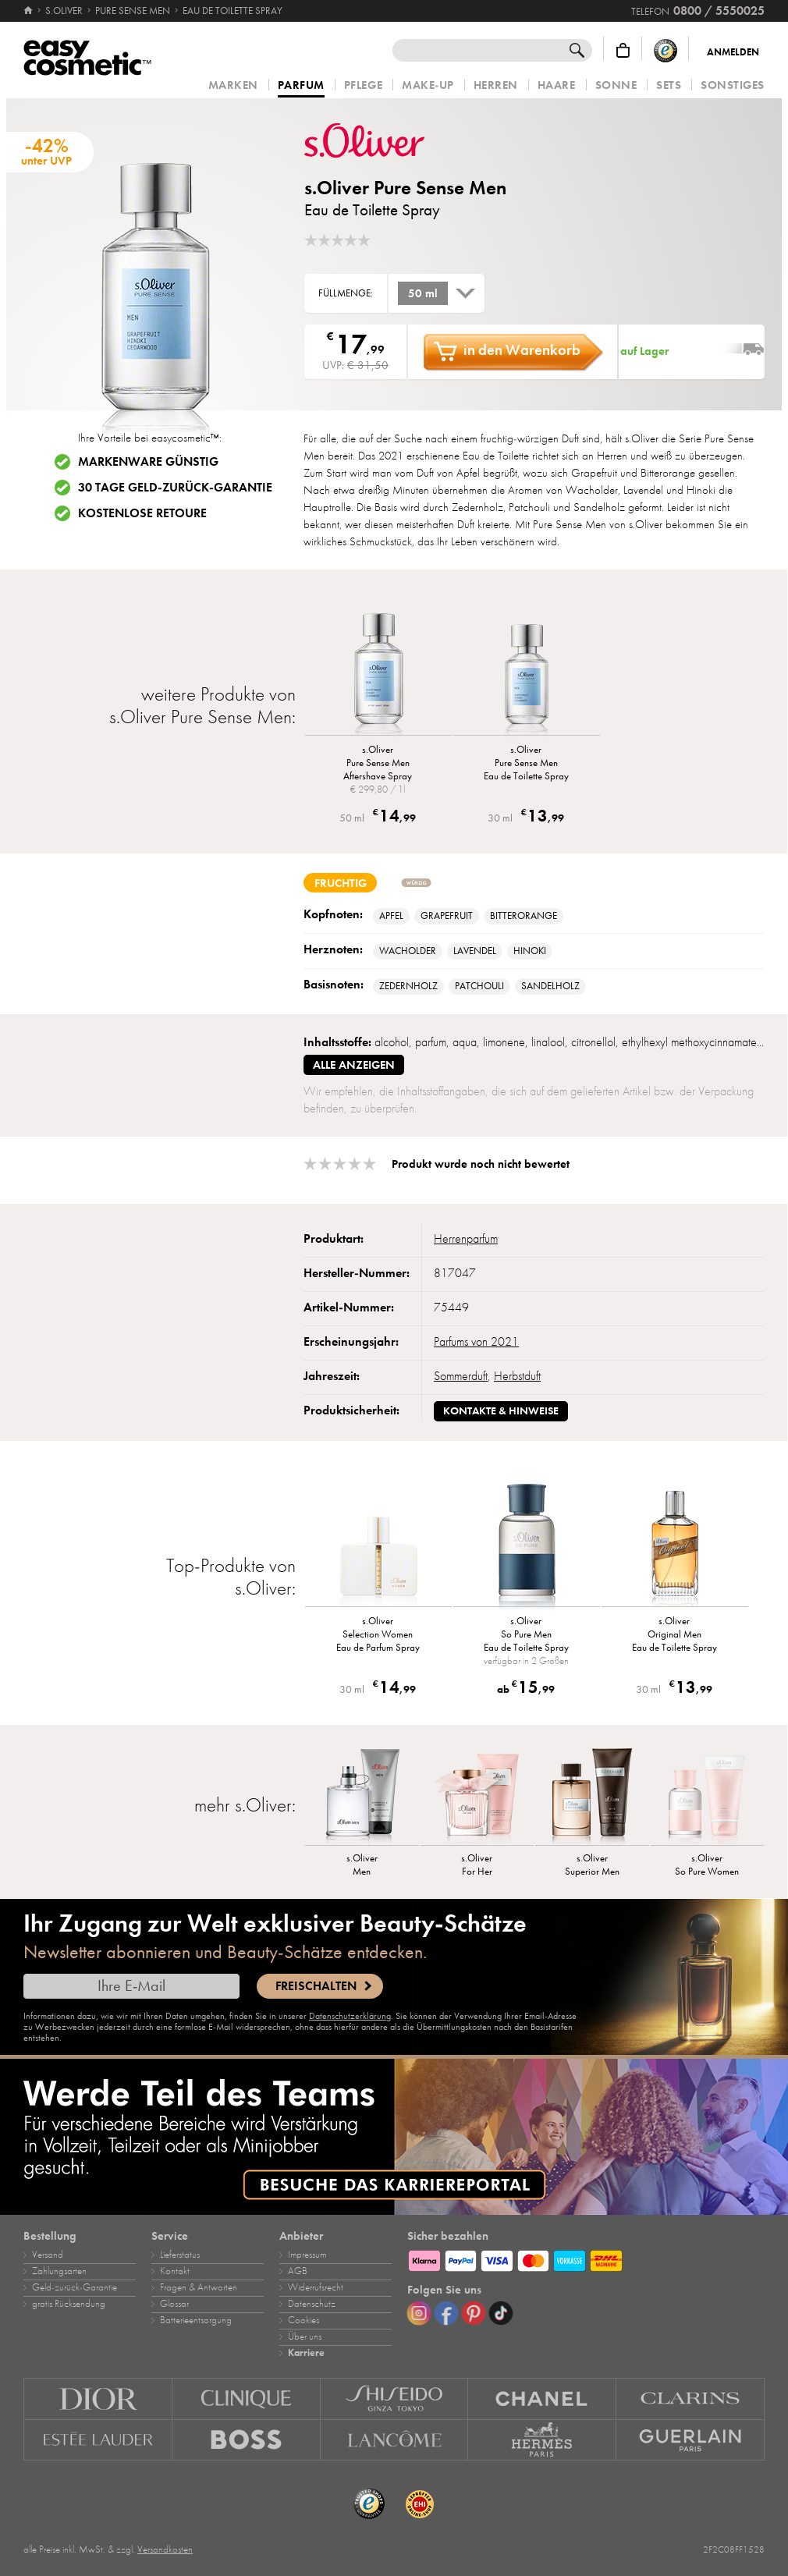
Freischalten (316, 1986)
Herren (496, 85)
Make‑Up (428, 85)
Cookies (303, 2320)
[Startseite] (29, 11)
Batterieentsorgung (196, 2320)
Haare (557, 85)
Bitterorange (523, 916)
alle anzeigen (354, 1065)
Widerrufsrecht (315, 2287)
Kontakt (175, 2271)
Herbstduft (517, 1376)
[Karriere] (394, 2137)
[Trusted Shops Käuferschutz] (665, 50)
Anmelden (733, 52)
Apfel (391, 916)
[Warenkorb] (623, 50)
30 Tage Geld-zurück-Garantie (175, 487)
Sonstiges (733, 85)
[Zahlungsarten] (586, 2258)
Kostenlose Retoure (142, 513)
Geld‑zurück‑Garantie (74, 2287)
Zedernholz (408, 986)
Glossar (174, 2303)
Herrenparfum (466, 1239)
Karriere (306, 2353)
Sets (668, 85)
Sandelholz (550, 986)
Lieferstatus (180, 2254)
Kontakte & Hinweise (501, 1411)
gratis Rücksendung (68, 2303)
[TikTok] (501, 2313)
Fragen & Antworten (198, 2287)
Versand (47, 2254)
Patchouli (479, 986)
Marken (233, 85)
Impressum (307, 2254)
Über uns (304, 2336)
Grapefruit (447, 916)
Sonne (616, 85)
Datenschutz (311, 2303)
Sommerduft (461, 1376)
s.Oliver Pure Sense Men (405, 188)
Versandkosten (165, 2549)
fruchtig (340, 883)
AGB (297, 2271)
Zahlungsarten (59, 2271)
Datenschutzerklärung (350, 2015)
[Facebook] (446, 2313)
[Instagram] (419, 2313)
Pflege (363, 85)
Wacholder (407, 951)
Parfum (301, 86)
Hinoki (529, 951)
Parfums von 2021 (476, 1342)
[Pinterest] (473, 2313)
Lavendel (474, 951)
